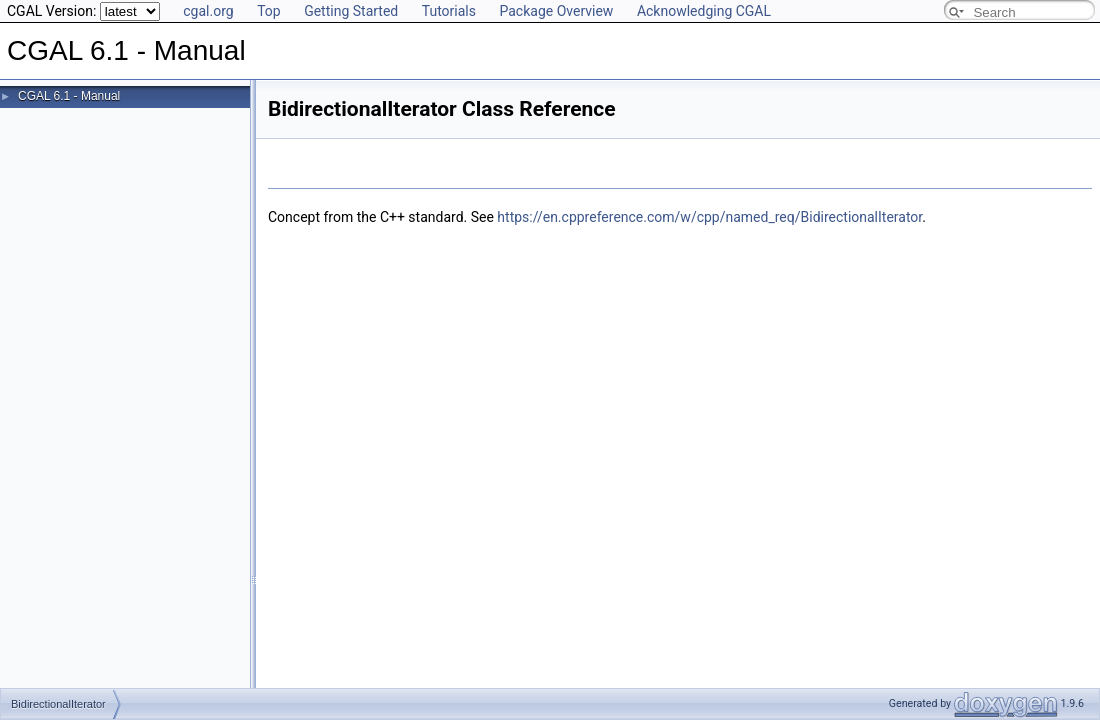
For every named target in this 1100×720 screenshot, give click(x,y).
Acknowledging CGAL (704, 11)
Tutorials (449, 11)
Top (269, 11)
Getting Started (351, 11)
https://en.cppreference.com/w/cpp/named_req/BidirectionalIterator (709, 217)
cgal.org (208, 11)
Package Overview (556, 11)
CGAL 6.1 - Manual (69, 96)
